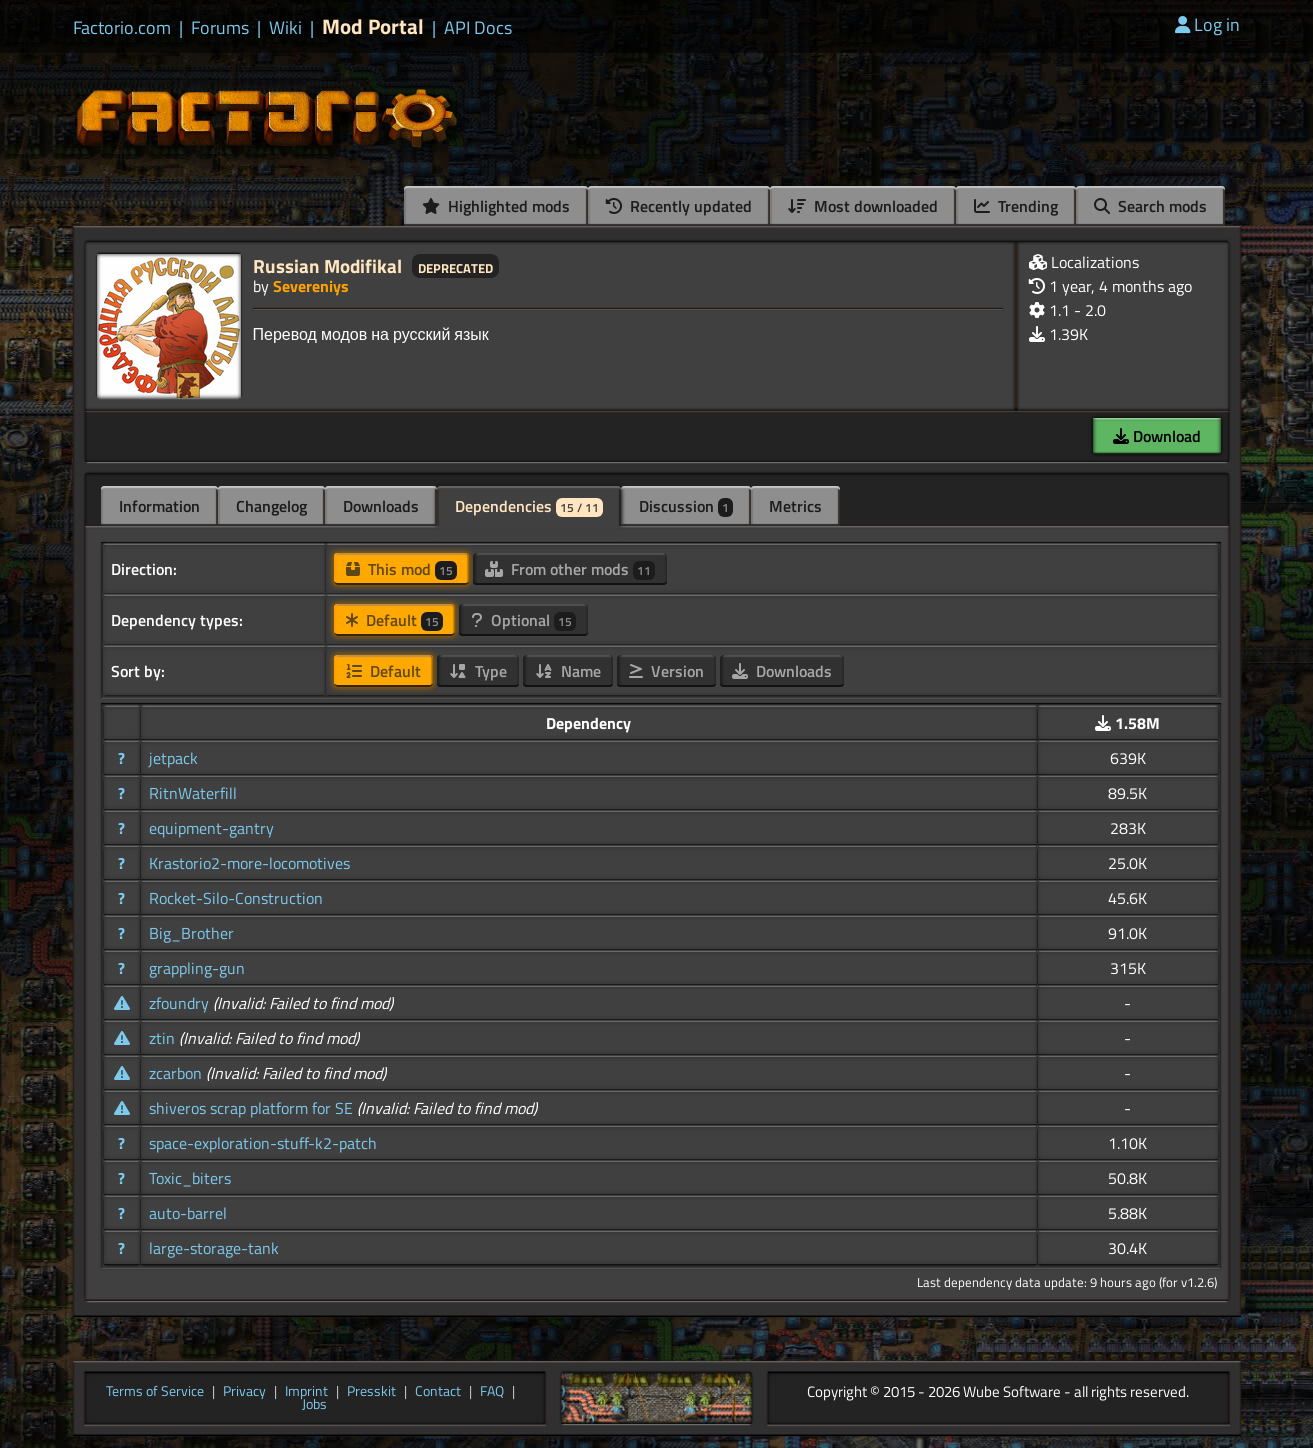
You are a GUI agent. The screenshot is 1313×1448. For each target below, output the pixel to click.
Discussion (686, 506)
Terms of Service (155, 1392)
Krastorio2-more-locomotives (249, 863)
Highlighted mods (496, 206)
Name (568, 671)
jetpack (173, 758)
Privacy (244, 1392)
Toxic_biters (190, 1178)
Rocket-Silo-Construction (236, 898)
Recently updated (679, 206)
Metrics (795, 506)
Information (159, 506)
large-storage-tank (214, 1248)
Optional (523, 620)
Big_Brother (191, 933)
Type (478, 671)
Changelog (271, 506)
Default (394, 620)
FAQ (492, 1392)
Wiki (285, 28)
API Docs (478, 28)
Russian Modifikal (327, 265)
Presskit (371, 1392)
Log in (1207, 24)
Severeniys (311, 286)
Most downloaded (863, 206)
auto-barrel (188, 1213)
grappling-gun (197, 968)
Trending (1016, 206)
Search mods (1150, 206)
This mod (401, 569)
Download (1157, 436)
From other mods (570, 569)
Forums (220, 28)
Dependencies (529, 506)
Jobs (314, 1405)
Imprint (306, 1392)
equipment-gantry (211, 828)
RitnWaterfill (193, 793)
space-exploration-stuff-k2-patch (263, 1143)
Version (666, 671)
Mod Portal (373, 26)
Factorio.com (122, 28)
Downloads (381, 506)
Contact (438, 1392)
